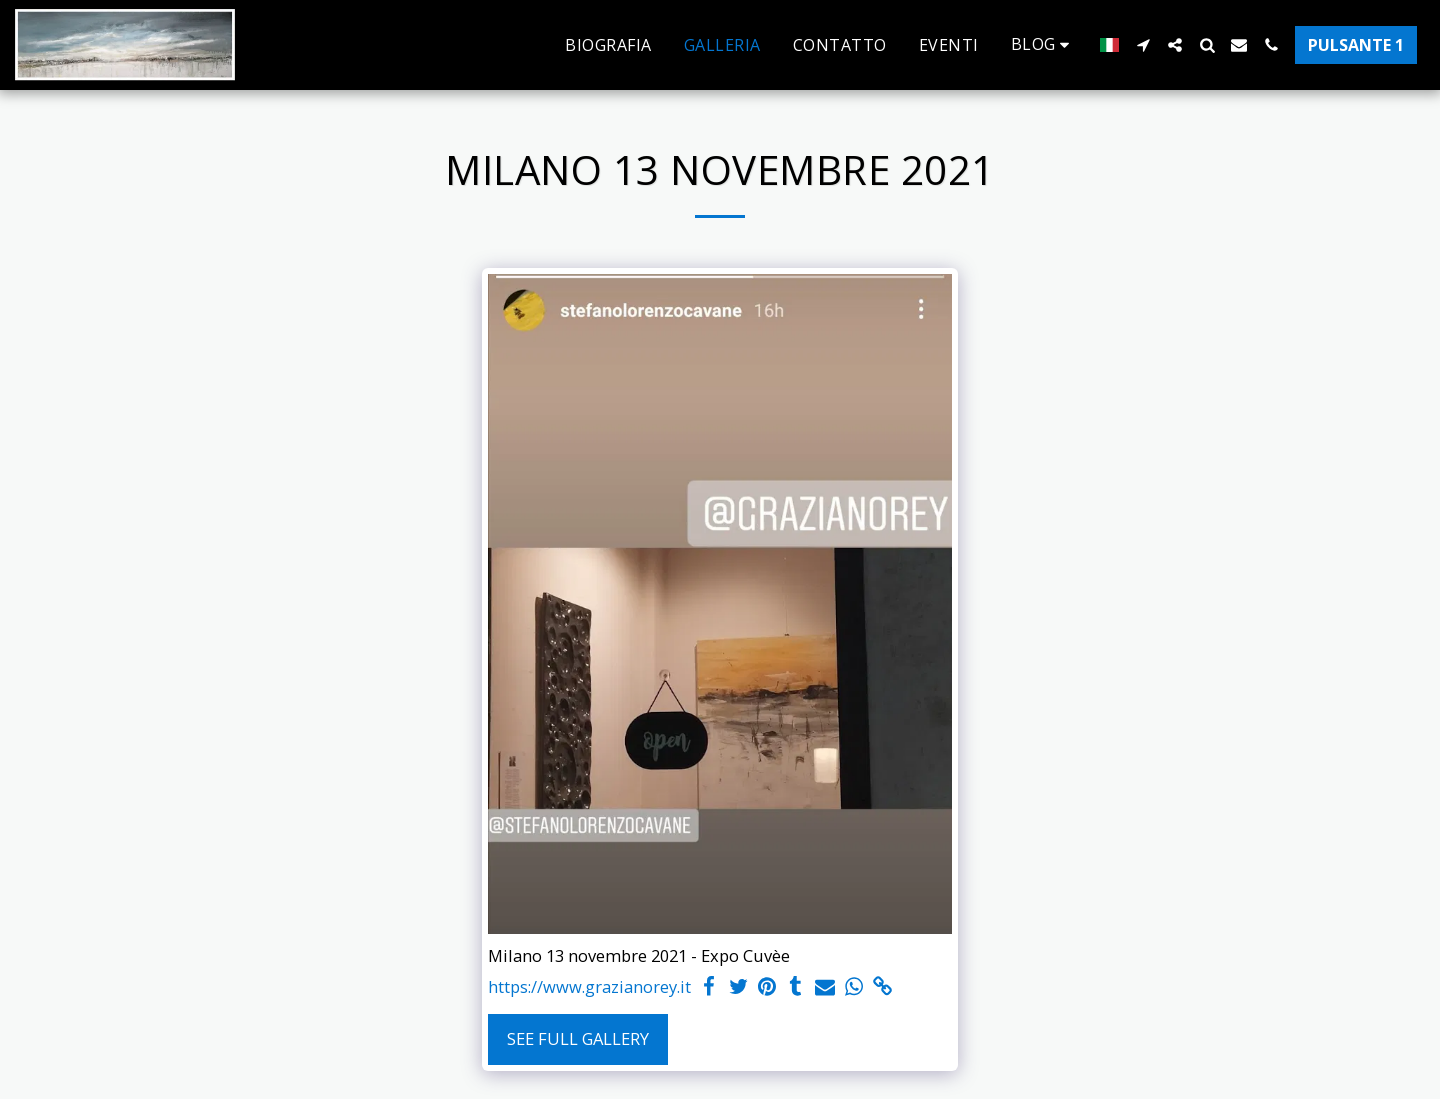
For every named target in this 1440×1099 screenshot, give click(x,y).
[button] (1044, 44)
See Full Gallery (578, 1038)
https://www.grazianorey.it (589, 986)
